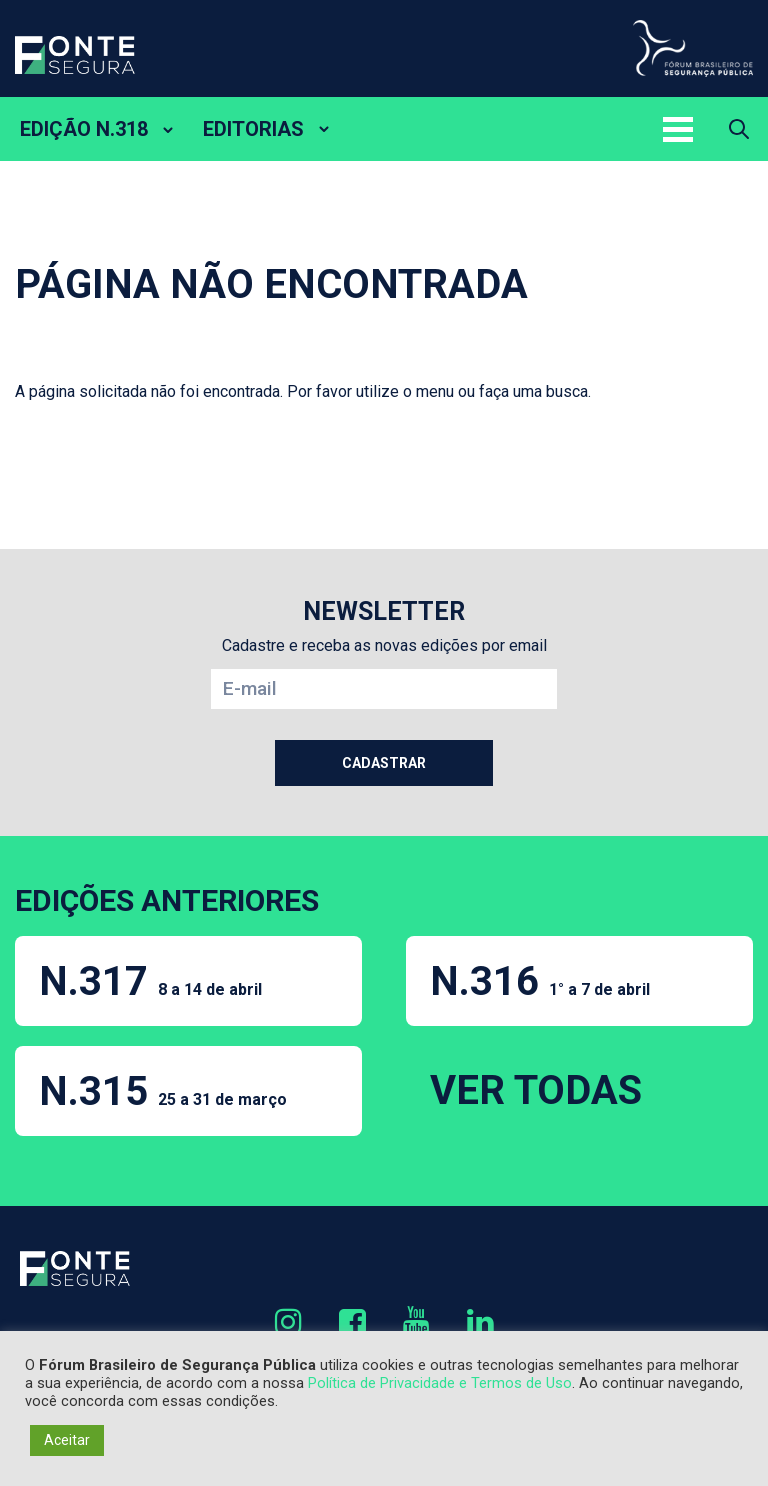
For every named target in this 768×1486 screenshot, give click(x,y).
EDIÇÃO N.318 (84, 129)
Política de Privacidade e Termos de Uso (440, 1383)
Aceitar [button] (67, 1440)
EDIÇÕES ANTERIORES (167, 900)
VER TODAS (536, 1090)
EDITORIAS (253, 129)
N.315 (163, 1091)
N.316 (540, 981)
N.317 (150, 981)
